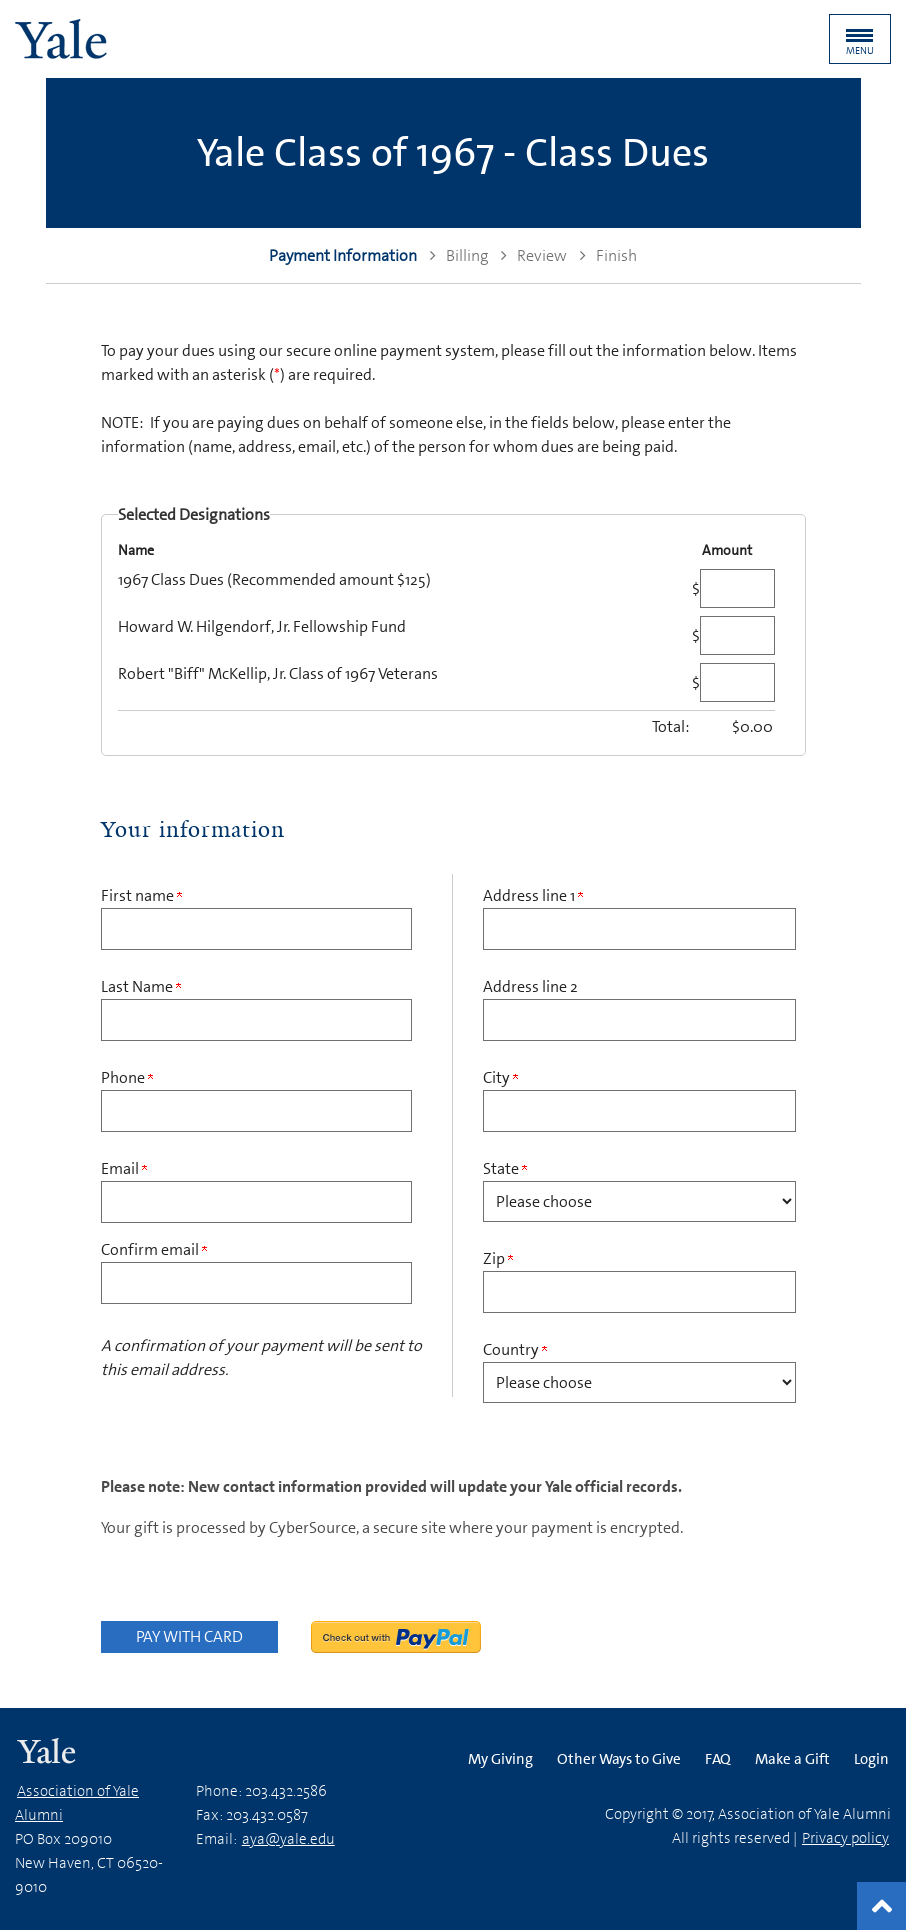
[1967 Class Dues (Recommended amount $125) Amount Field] (737, 588)
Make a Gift (792, 1759)
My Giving (500, 1759)
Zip (498, 1258)
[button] (860, 39)
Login (871, 1759)
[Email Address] (257, 1202)
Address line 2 (530, 986)
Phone (127, 1077)
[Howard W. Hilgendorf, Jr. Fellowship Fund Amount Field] (737, 635)
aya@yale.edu (288, 1839)
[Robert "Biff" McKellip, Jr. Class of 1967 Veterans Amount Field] (737, 682)
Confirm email (154, 1249)
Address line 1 (533, 895)
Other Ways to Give (619, 1759)
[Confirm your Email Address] (257, 1283)
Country (515, 1349)
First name (141, 895)
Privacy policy (845, 1838)
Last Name (141, 986)
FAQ (718, 1759)
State (505, 1168)
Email (124, 1168)
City (500, 1077)
